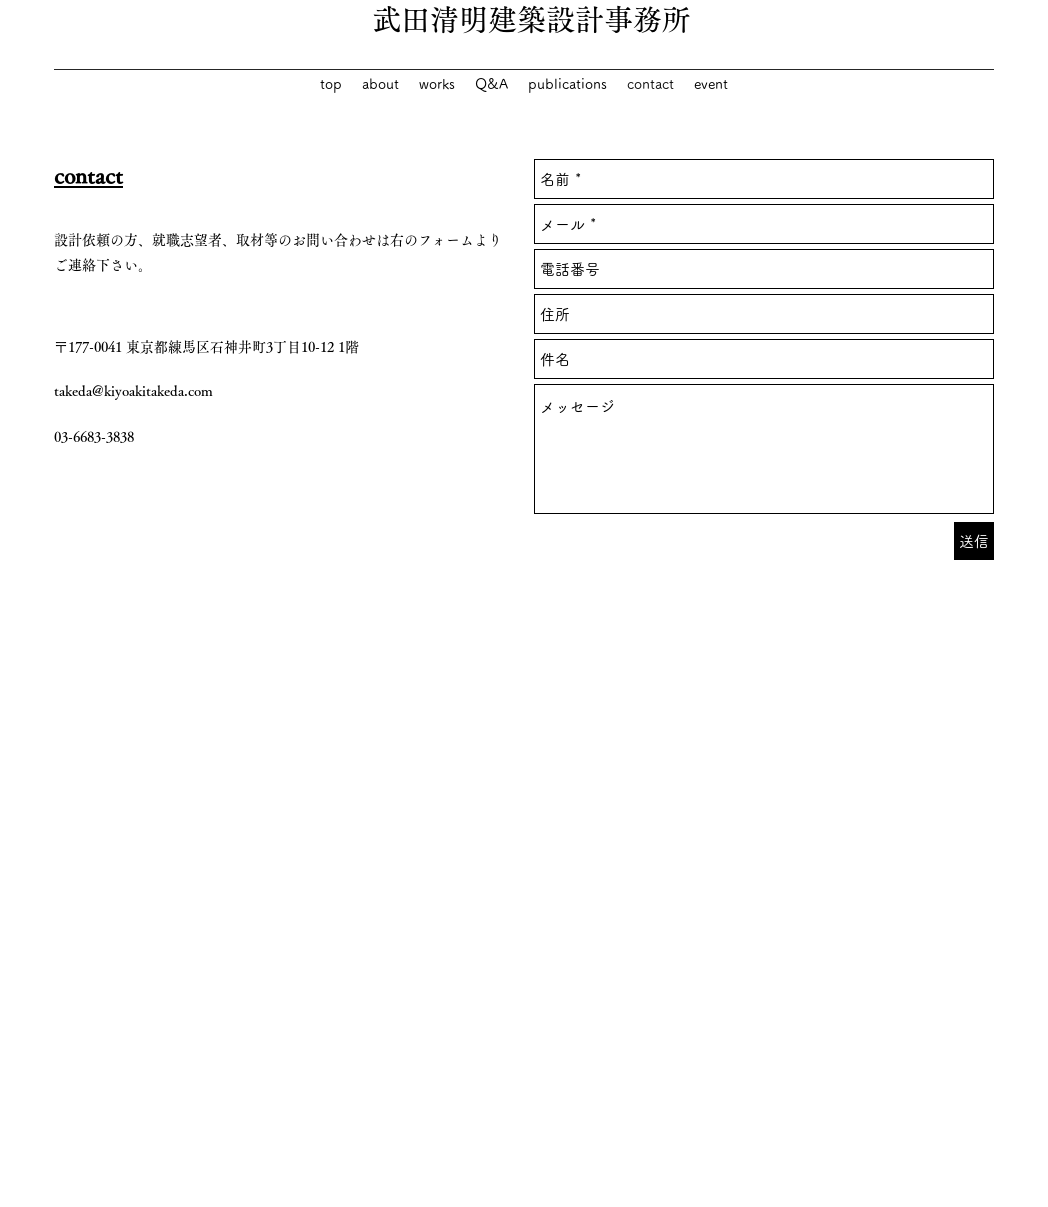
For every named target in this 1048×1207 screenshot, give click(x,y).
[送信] (974, 541)
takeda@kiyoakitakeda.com (133, 391)
